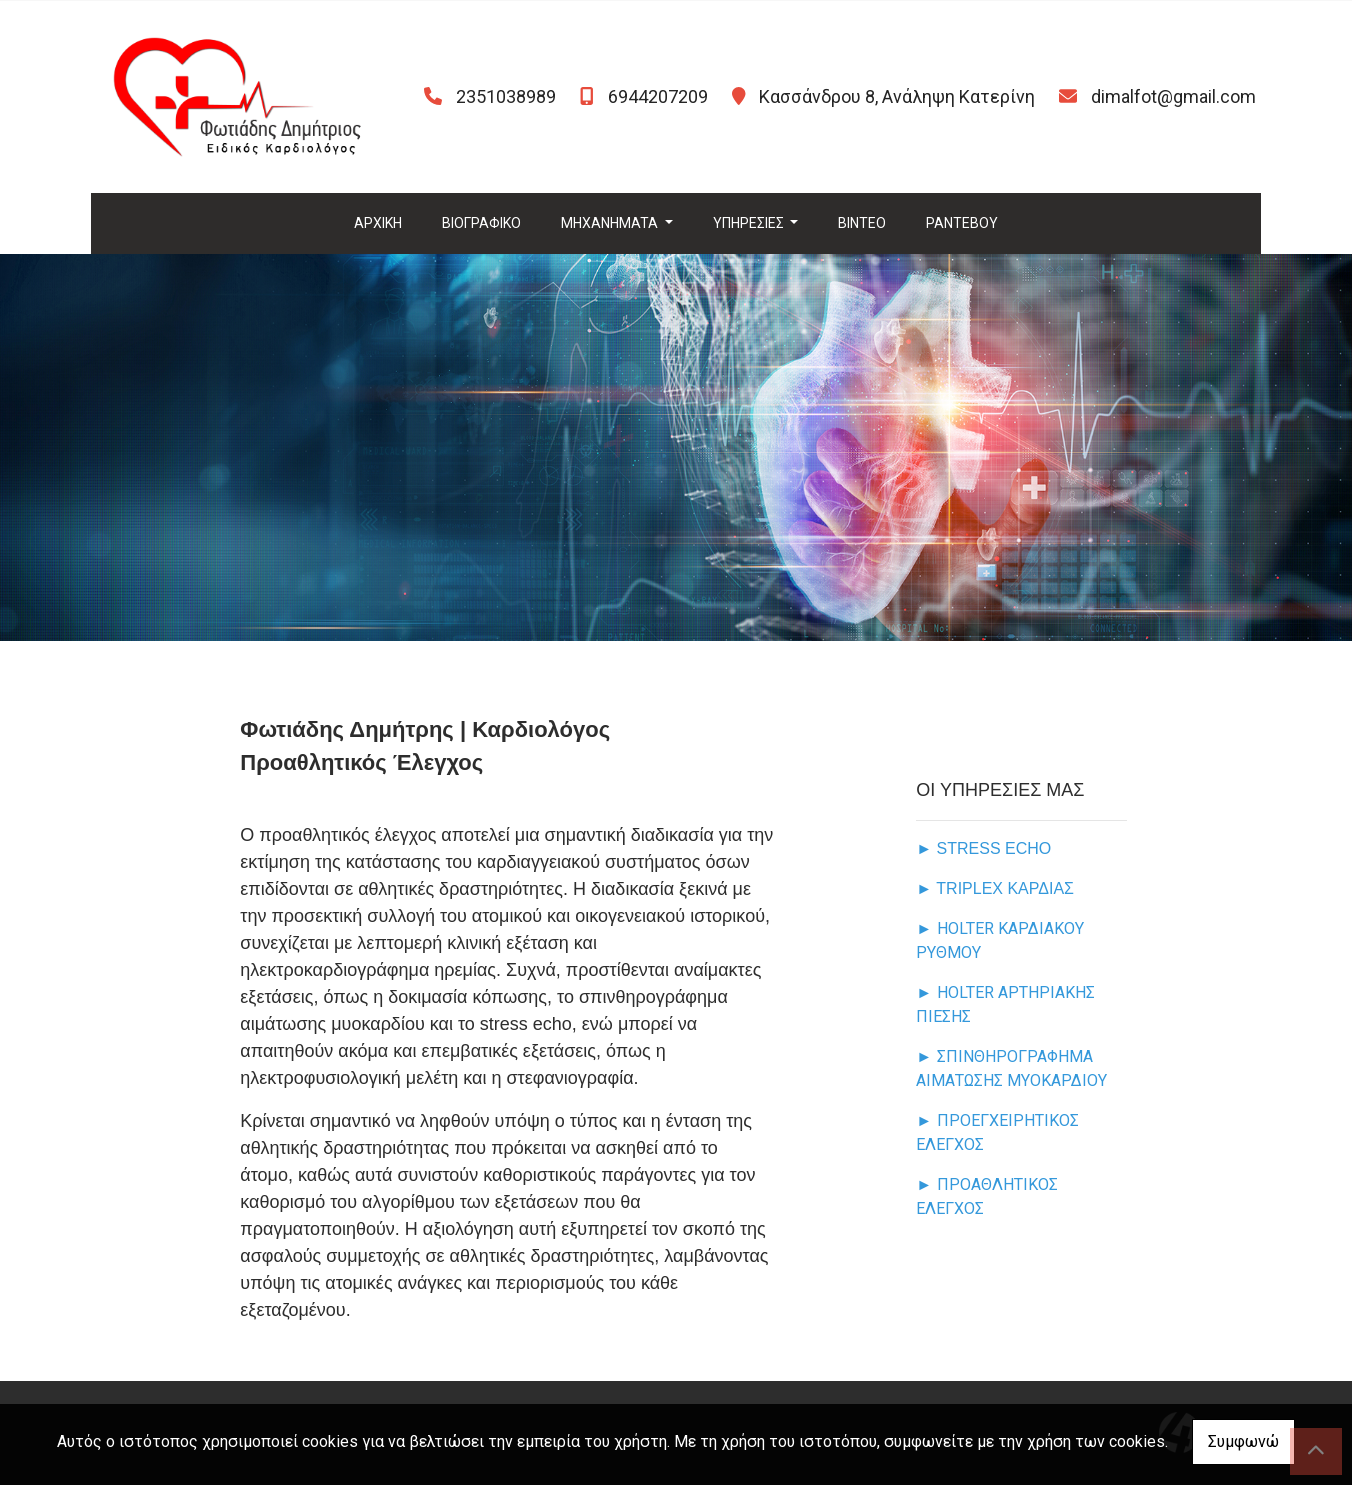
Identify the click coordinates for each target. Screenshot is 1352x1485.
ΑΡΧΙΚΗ (378, 223)
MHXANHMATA (611, 223)
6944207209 (658, 96)
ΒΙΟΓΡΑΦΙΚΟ (481, 223)
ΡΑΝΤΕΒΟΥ (962, 223)
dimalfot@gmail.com (1173, 96)
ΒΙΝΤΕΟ (862, 223)
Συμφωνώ (1243, 1441)
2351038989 (506, 96)
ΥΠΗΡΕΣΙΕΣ (750, 223)
